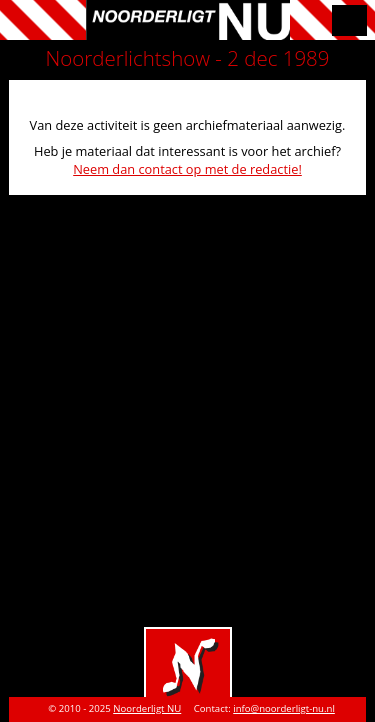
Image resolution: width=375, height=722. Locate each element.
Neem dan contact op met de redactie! (187, 169)
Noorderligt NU (147, 708)
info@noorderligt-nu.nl (284, 708)
